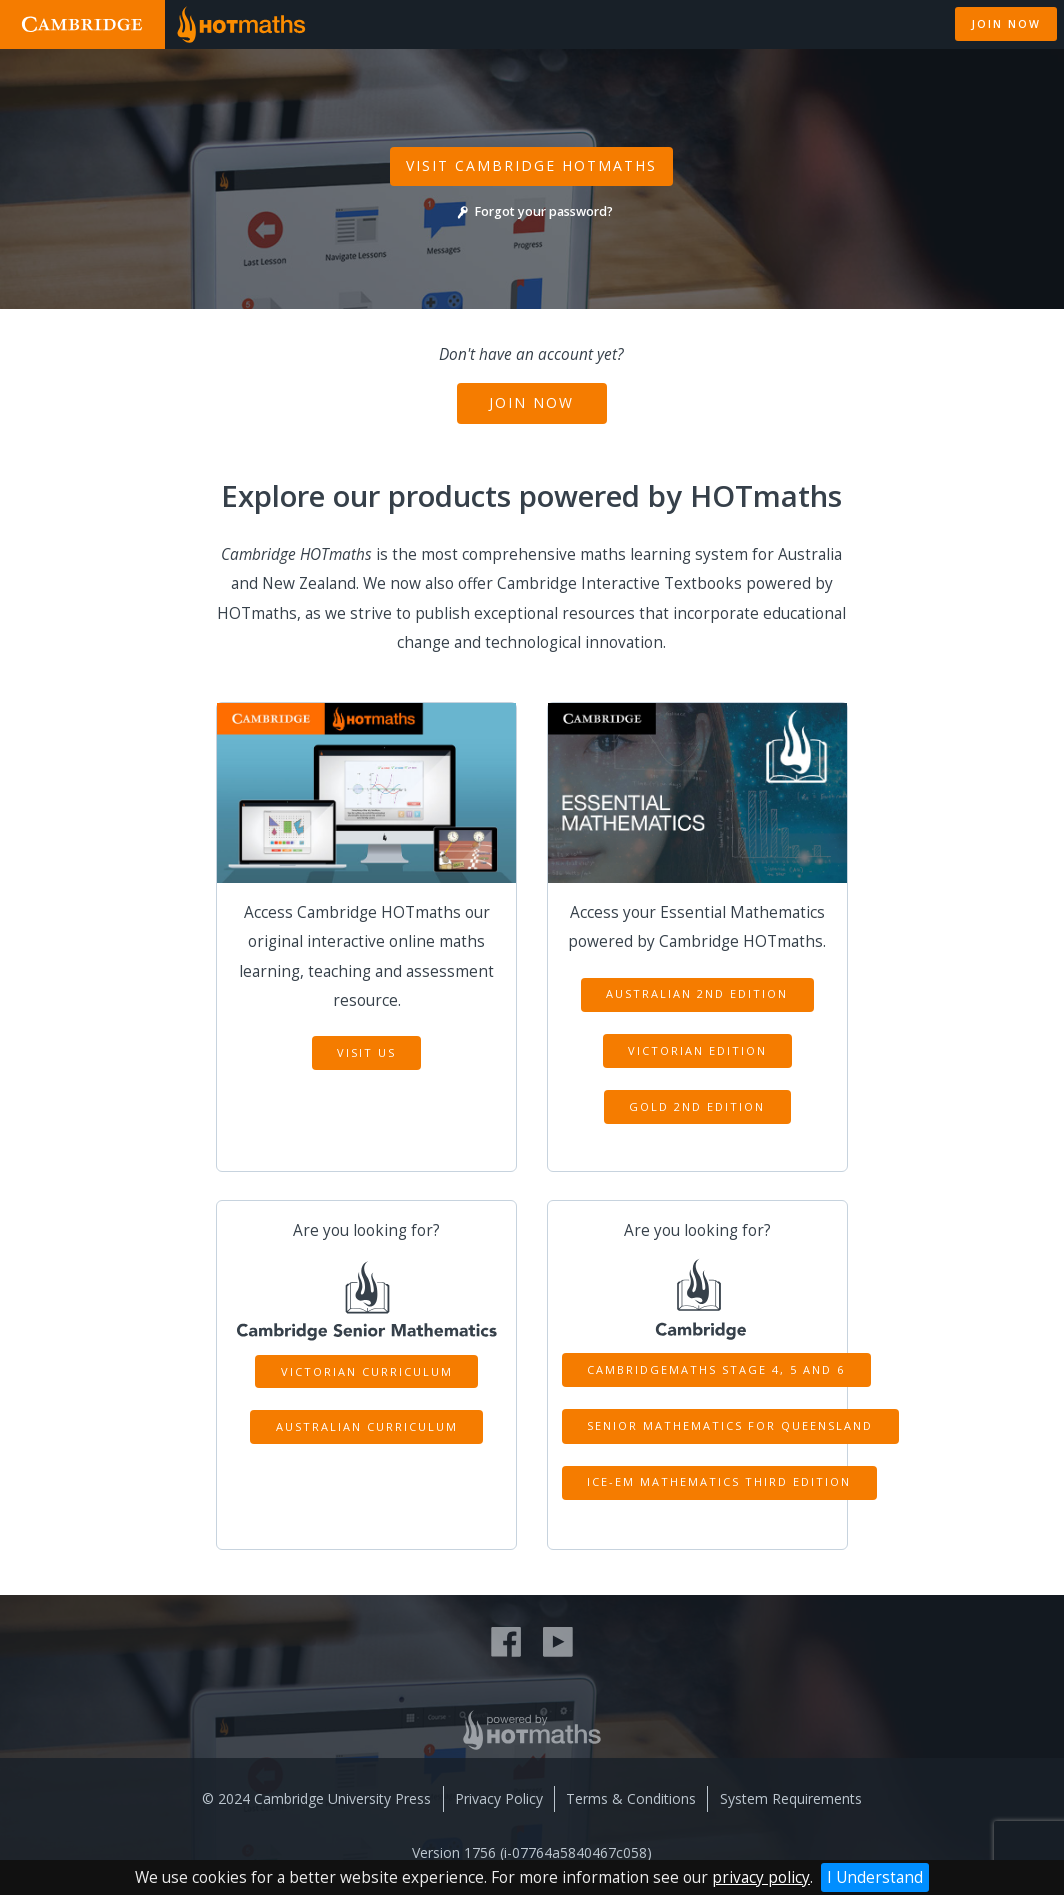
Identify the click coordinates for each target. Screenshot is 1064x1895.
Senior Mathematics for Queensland (730, 1425)
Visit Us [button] (366, 1052)
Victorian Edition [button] (697, 1050)
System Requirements (791, 1798)
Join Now (531, 402)
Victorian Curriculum (367, 1371)
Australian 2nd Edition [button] (697, 993)
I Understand (875, 1877)
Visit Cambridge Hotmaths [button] (531, 165)
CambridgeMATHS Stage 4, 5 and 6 (716, 1369)
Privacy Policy (499, 1798)
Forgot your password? (532, 211)
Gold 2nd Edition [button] (697, 1106)
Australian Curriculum (367, 1426)
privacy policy (761, 1877)
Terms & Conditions (631, 1798)
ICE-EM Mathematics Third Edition (719, 1481)
